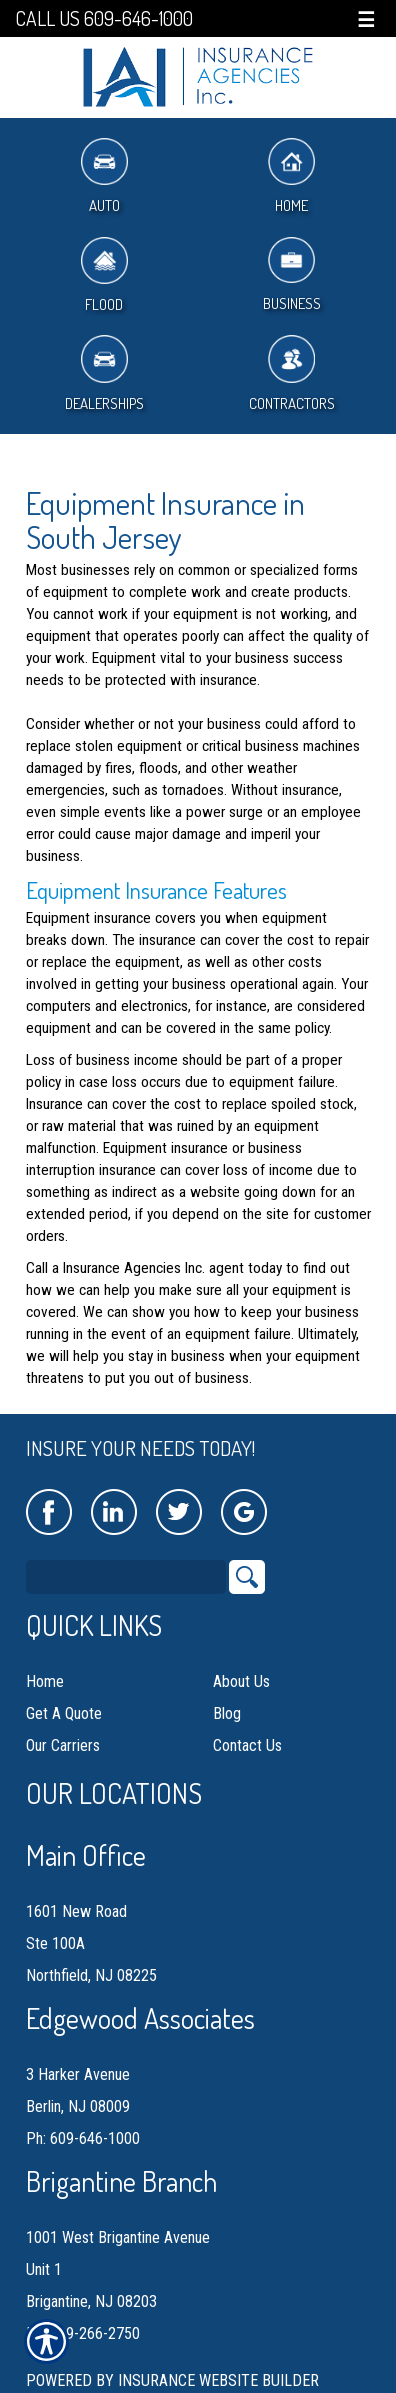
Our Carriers (63, 1745)
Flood (104, 275)
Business (292, 275)
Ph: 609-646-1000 (83, 2138)
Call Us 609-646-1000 (104, 18)
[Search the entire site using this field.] (126, 1577)
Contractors (292, 373)
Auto (104, 176)
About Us (241, 1681)
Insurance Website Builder (218, 2380)
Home (291, 176)
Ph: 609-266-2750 (83, 2333)
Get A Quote (64, 1713)
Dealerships (104, 373)
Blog (227, 1713)
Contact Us (247, 1745)
